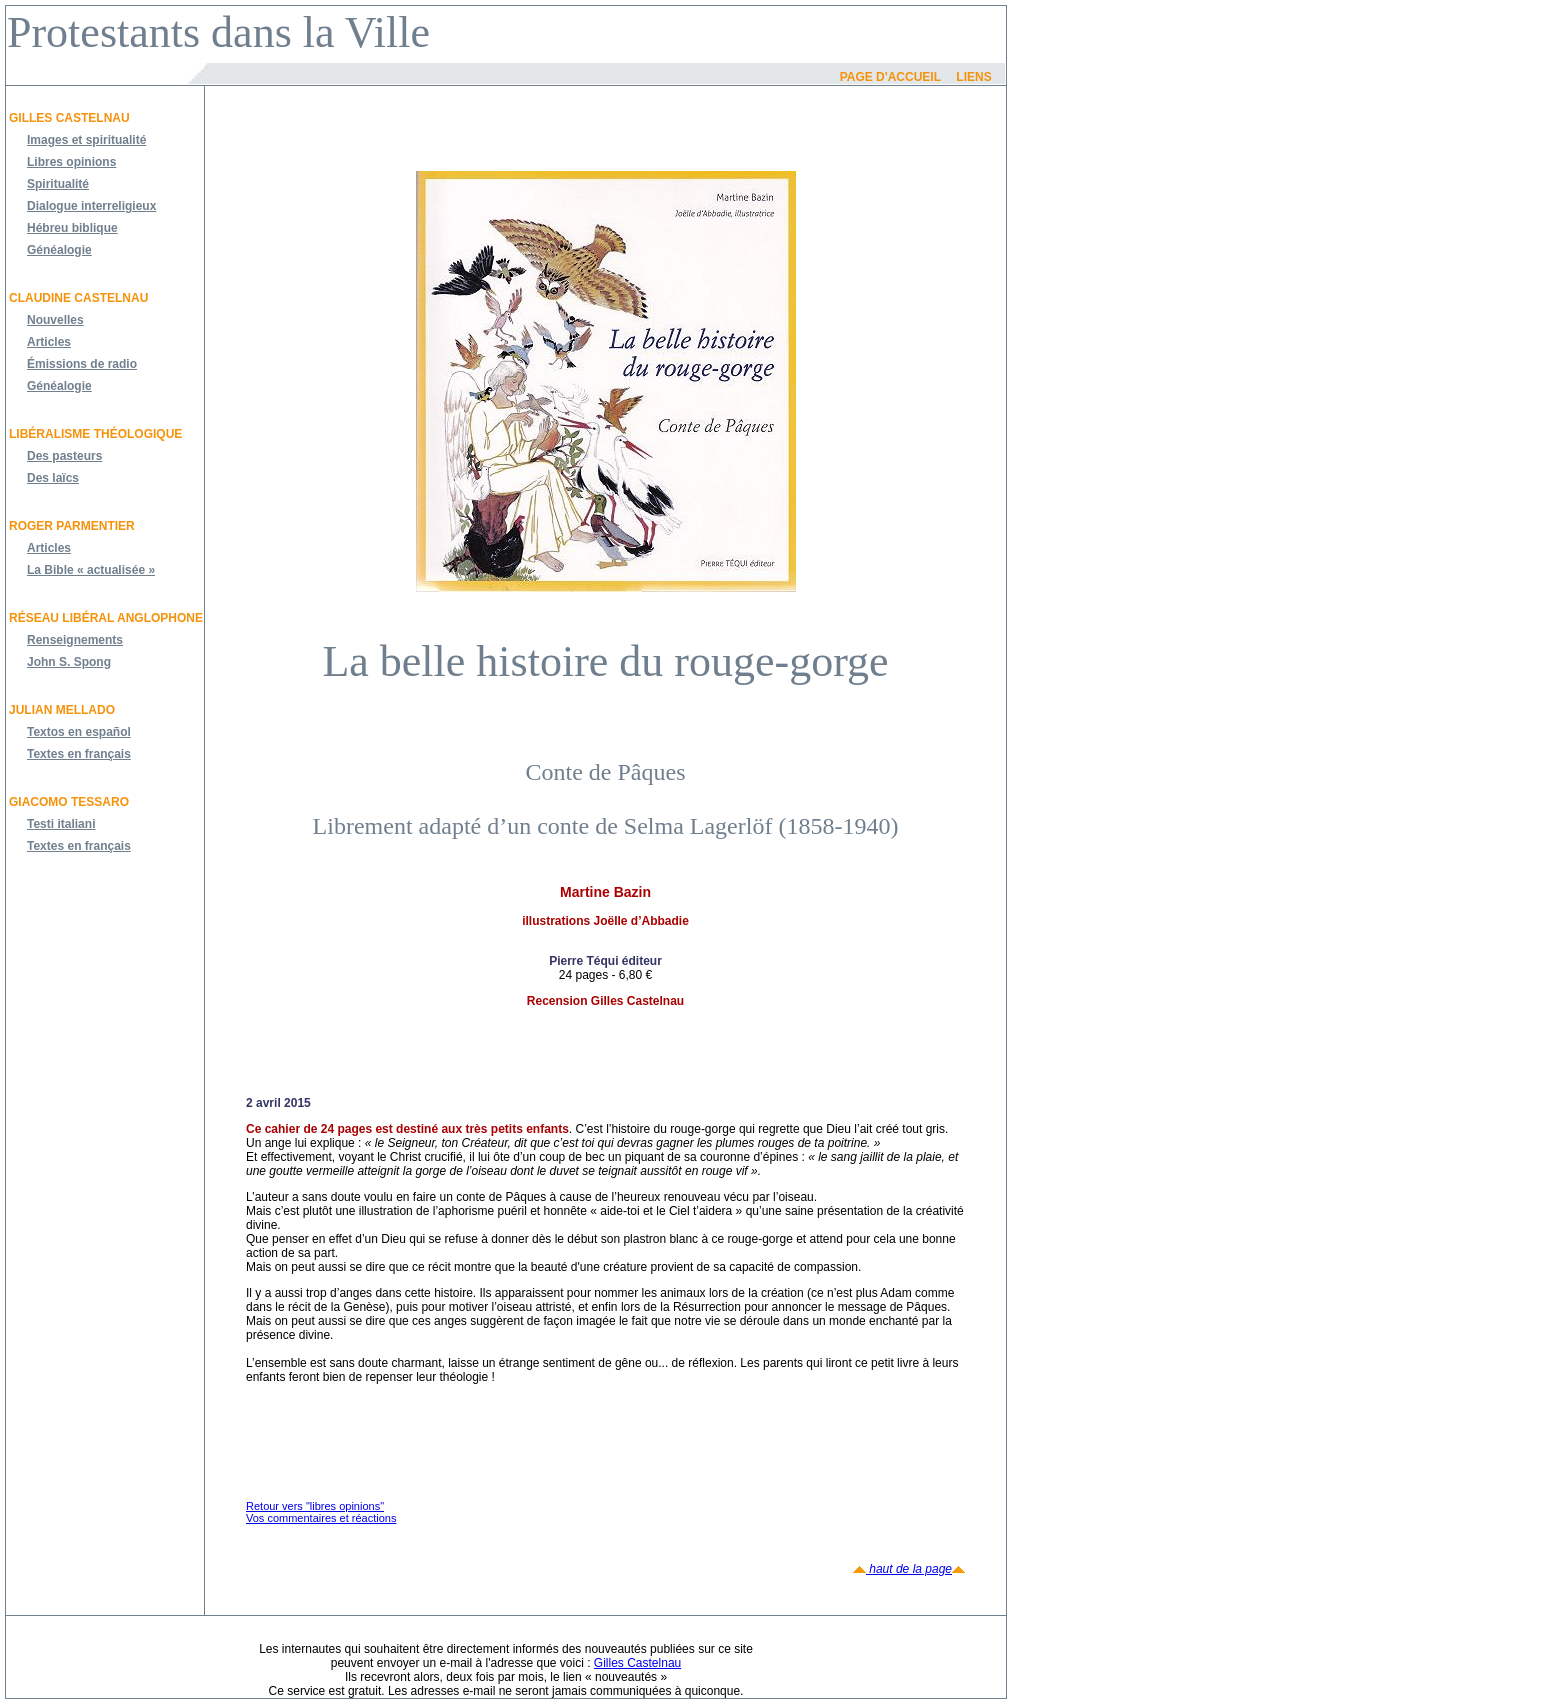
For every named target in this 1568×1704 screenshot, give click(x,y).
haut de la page (909, 1569)
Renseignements (75, 640)
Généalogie (59, 250)
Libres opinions (71, 162)
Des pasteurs (64, 456)
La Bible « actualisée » (91, 570)
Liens (973, 77)
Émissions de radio (82, 364)
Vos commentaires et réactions (321, 1518)
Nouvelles (55, 320)
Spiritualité (58, 184)
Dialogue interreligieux (91, 206)
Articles (49, 342)
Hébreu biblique (72, 228)
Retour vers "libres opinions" (315, 1506)
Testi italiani (61, 824)
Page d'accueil (890, 77)
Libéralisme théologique (95, 434)
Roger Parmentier (72, 526)
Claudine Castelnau (78, 298)
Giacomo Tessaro (69, 802)
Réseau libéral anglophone (106, 618)
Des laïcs (53, 478)
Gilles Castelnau (69, 118)
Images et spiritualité (86, 140)
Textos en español (79, 732)
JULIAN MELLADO (62, 710)
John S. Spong (69, 662)
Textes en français (79, 754)
